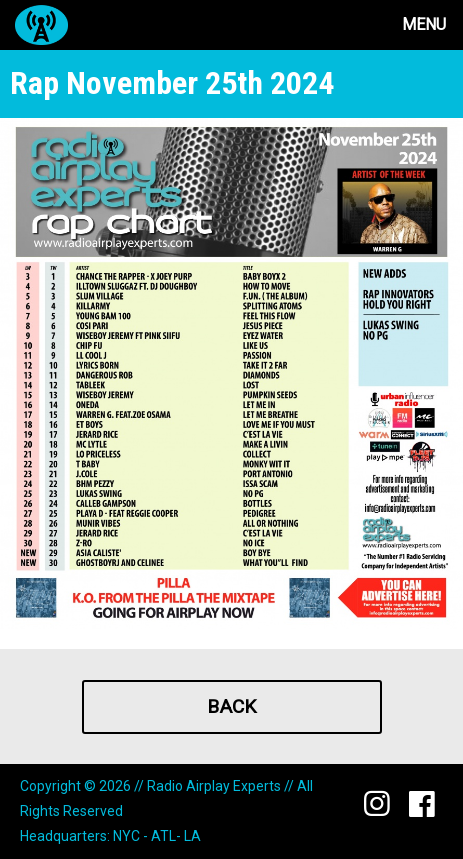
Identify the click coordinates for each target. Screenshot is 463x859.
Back (231, 706)
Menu (424, 24)
